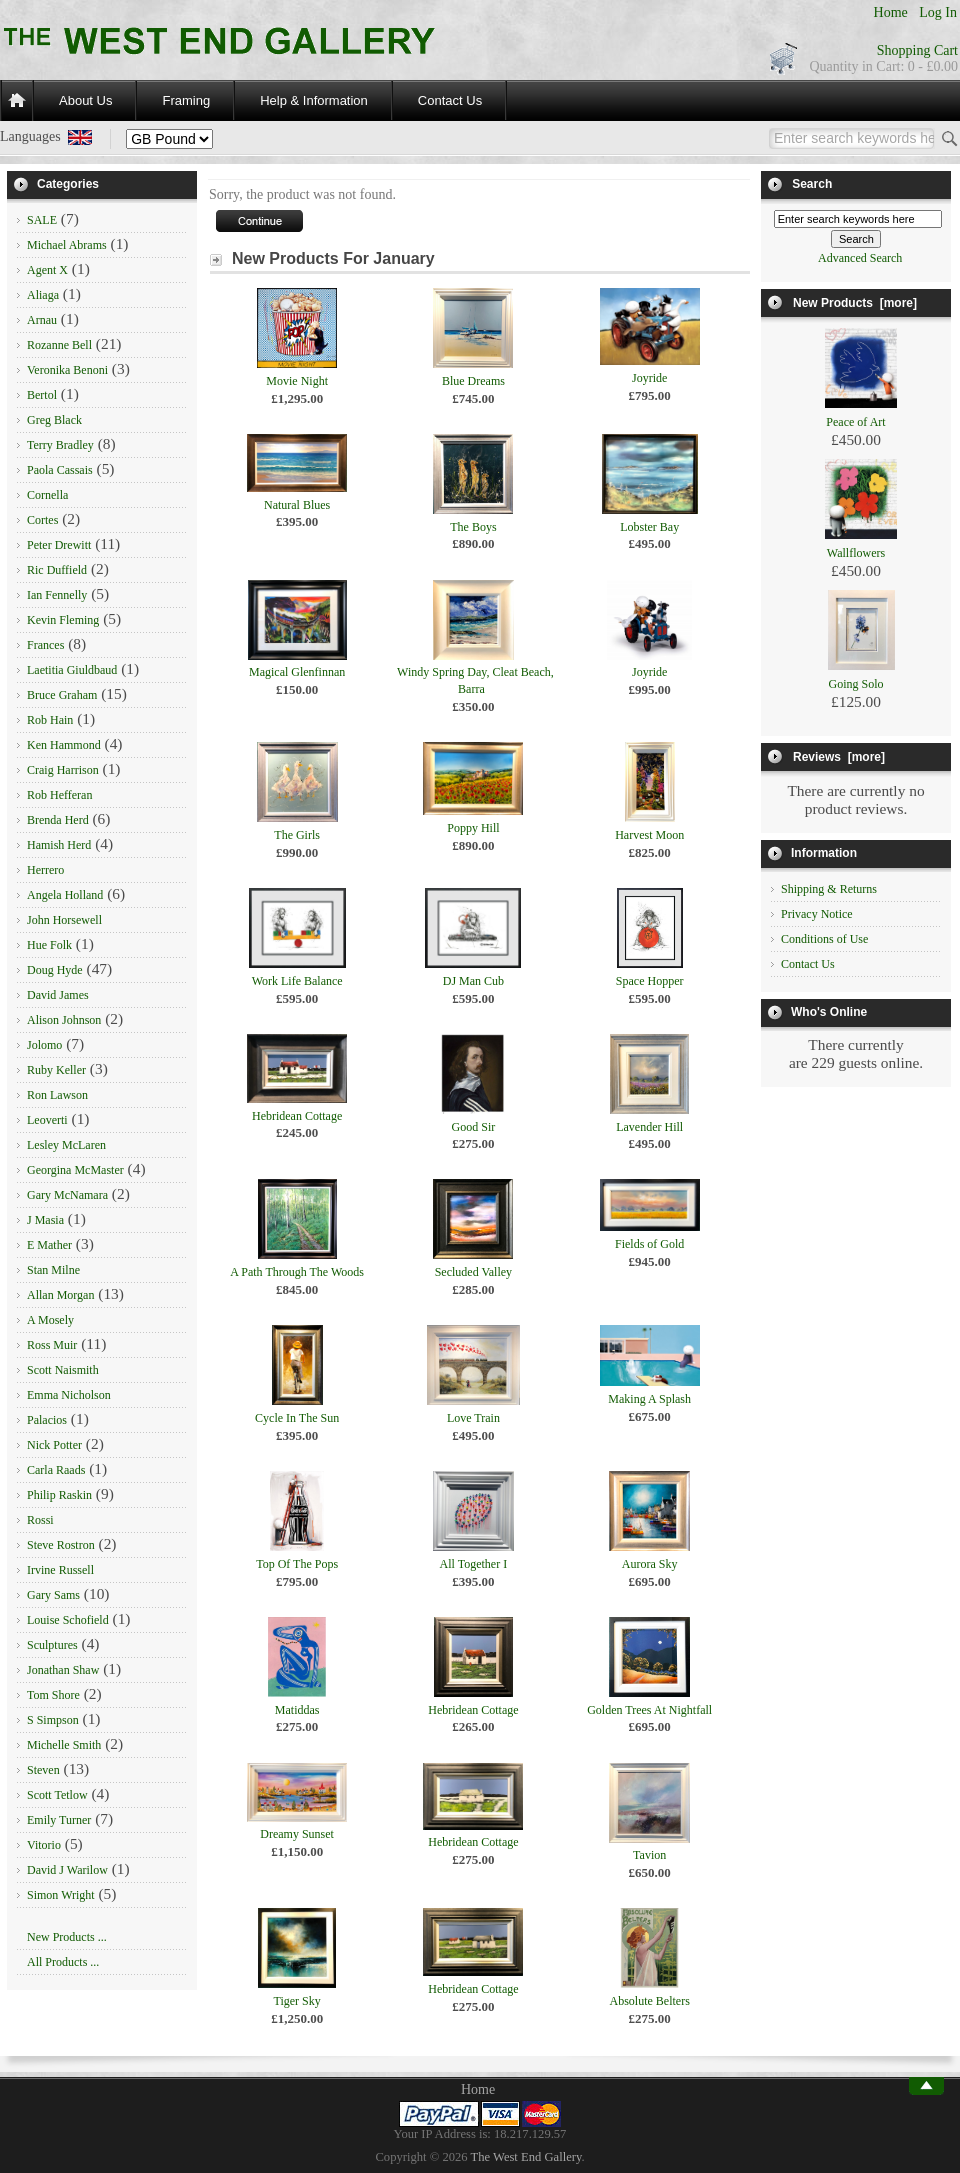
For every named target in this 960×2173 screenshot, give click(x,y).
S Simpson (53, 1720)
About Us (85, 100)
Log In (938, 12)
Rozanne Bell (59, 345)
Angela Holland (65, 895)
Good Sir (474, 1127)
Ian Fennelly (57, 595)
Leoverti (47, 1120)
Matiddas (297, 1710)
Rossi (40, 1520)
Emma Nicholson (69, 1395)
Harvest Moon (649, 835)
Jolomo (44, 1045)
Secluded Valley (473, 1272)
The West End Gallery (526, 2157)
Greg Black (54, 420)
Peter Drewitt (59, 545)
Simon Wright (61, 1895)
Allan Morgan (60, 1295)
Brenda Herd (58, 820)
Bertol (42, 395)
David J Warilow (67, 1870)
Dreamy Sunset (297, 1834)
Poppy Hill (473, 828)
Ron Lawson (57, 1095)
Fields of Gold (649, 1244)
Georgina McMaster (75, 1170)
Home (891, 12)
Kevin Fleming (63, 620)
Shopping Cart (917, 50)
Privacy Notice (817, 914)
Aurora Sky (650, 1564)
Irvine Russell (60, 1570)
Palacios (47, 1420)
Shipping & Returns (829, 889)
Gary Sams (53, 1595)
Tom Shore (53, 1695)
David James (58, 995)
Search (812, 184)
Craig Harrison (63, 770)
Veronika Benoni (67, 370)
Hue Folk (49, 945)
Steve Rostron (61, 1545)
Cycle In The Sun (297, 1418)
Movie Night (297, 381)
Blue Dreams (473, 381)
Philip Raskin (59, 1495)
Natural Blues (297, 505)
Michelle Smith (64, 1745)
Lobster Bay (649, 527)
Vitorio (44, 1845)
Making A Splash (649, 1399)
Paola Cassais (60, 470)
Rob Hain (50, 720)
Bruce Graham (62, 695)
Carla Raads (56, 1470)
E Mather (49, 1245)
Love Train (473, 1418)
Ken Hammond (64, 745)
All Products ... (63, 1962)
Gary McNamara (67, 1195)
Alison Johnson (64, 1020)
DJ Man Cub (473, 981)
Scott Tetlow (57, 1795)
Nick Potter (54, 1445)
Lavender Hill (649, 1127)
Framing (186, 100)
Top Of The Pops (297, 1564)
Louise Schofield (68, 1620)
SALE (42, 220)
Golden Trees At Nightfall (649, 1710)
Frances (45, 645)
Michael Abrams (67, 245)
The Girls (297, 835)
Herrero (45, 870)
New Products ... (67, 1937)
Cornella (47, 495)
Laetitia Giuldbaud (72, 670)
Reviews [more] (839, 757)
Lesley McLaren (66, 1145)
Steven (43, 1770)
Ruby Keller (56, 1070)
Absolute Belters (650, 2001)
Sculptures (52, 1645)
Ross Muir (52, 1345)
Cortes (42, 520)
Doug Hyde (55, 970)
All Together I (474, 1564)
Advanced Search (860, 258)
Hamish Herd (59, 845)
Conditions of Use (824, 939)
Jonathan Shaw (63, 1670)
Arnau (42, 320)
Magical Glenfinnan (297, 672)
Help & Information (314, 100)
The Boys (473, 527)
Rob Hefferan (59, 795)
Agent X (47, 270)
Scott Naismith (63, 1370)
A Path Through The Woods (297, 1272)
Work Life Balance (297, 981)
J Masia (45, 1220)
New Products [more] (855, 303)
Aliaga (43, 295)
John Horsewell (64, 920)
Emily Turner (59, 1820)
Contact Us (450, 100)
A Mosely (50, 1320)
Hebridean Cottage (297, 1116)
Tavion (649, 1855)
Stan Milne (53, 1270)
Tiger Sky (297, 2001)
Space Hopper (650, 981)
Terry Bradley (60, 445)
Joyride (649, 378)
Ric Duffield (57, 570)
